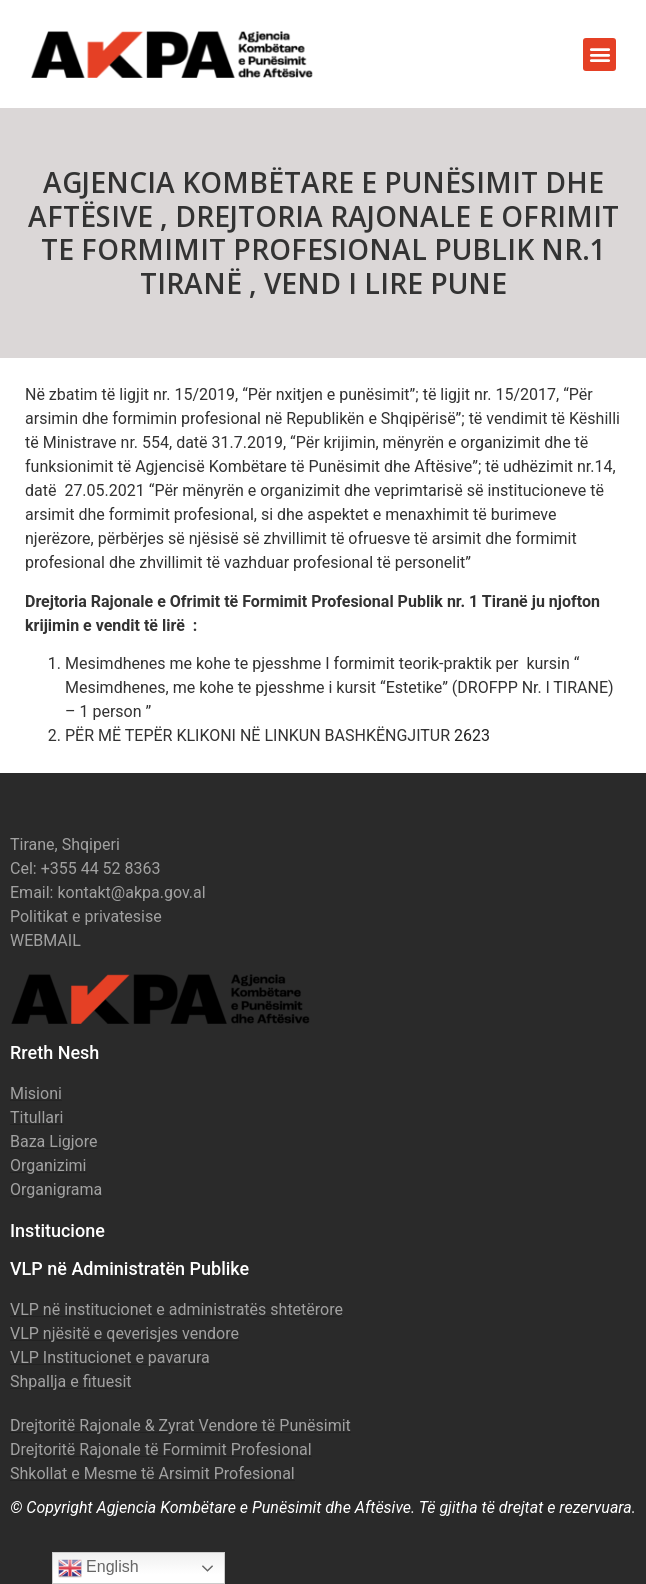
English (98, 1568)
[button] (599, 54)
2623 (472, 735)
